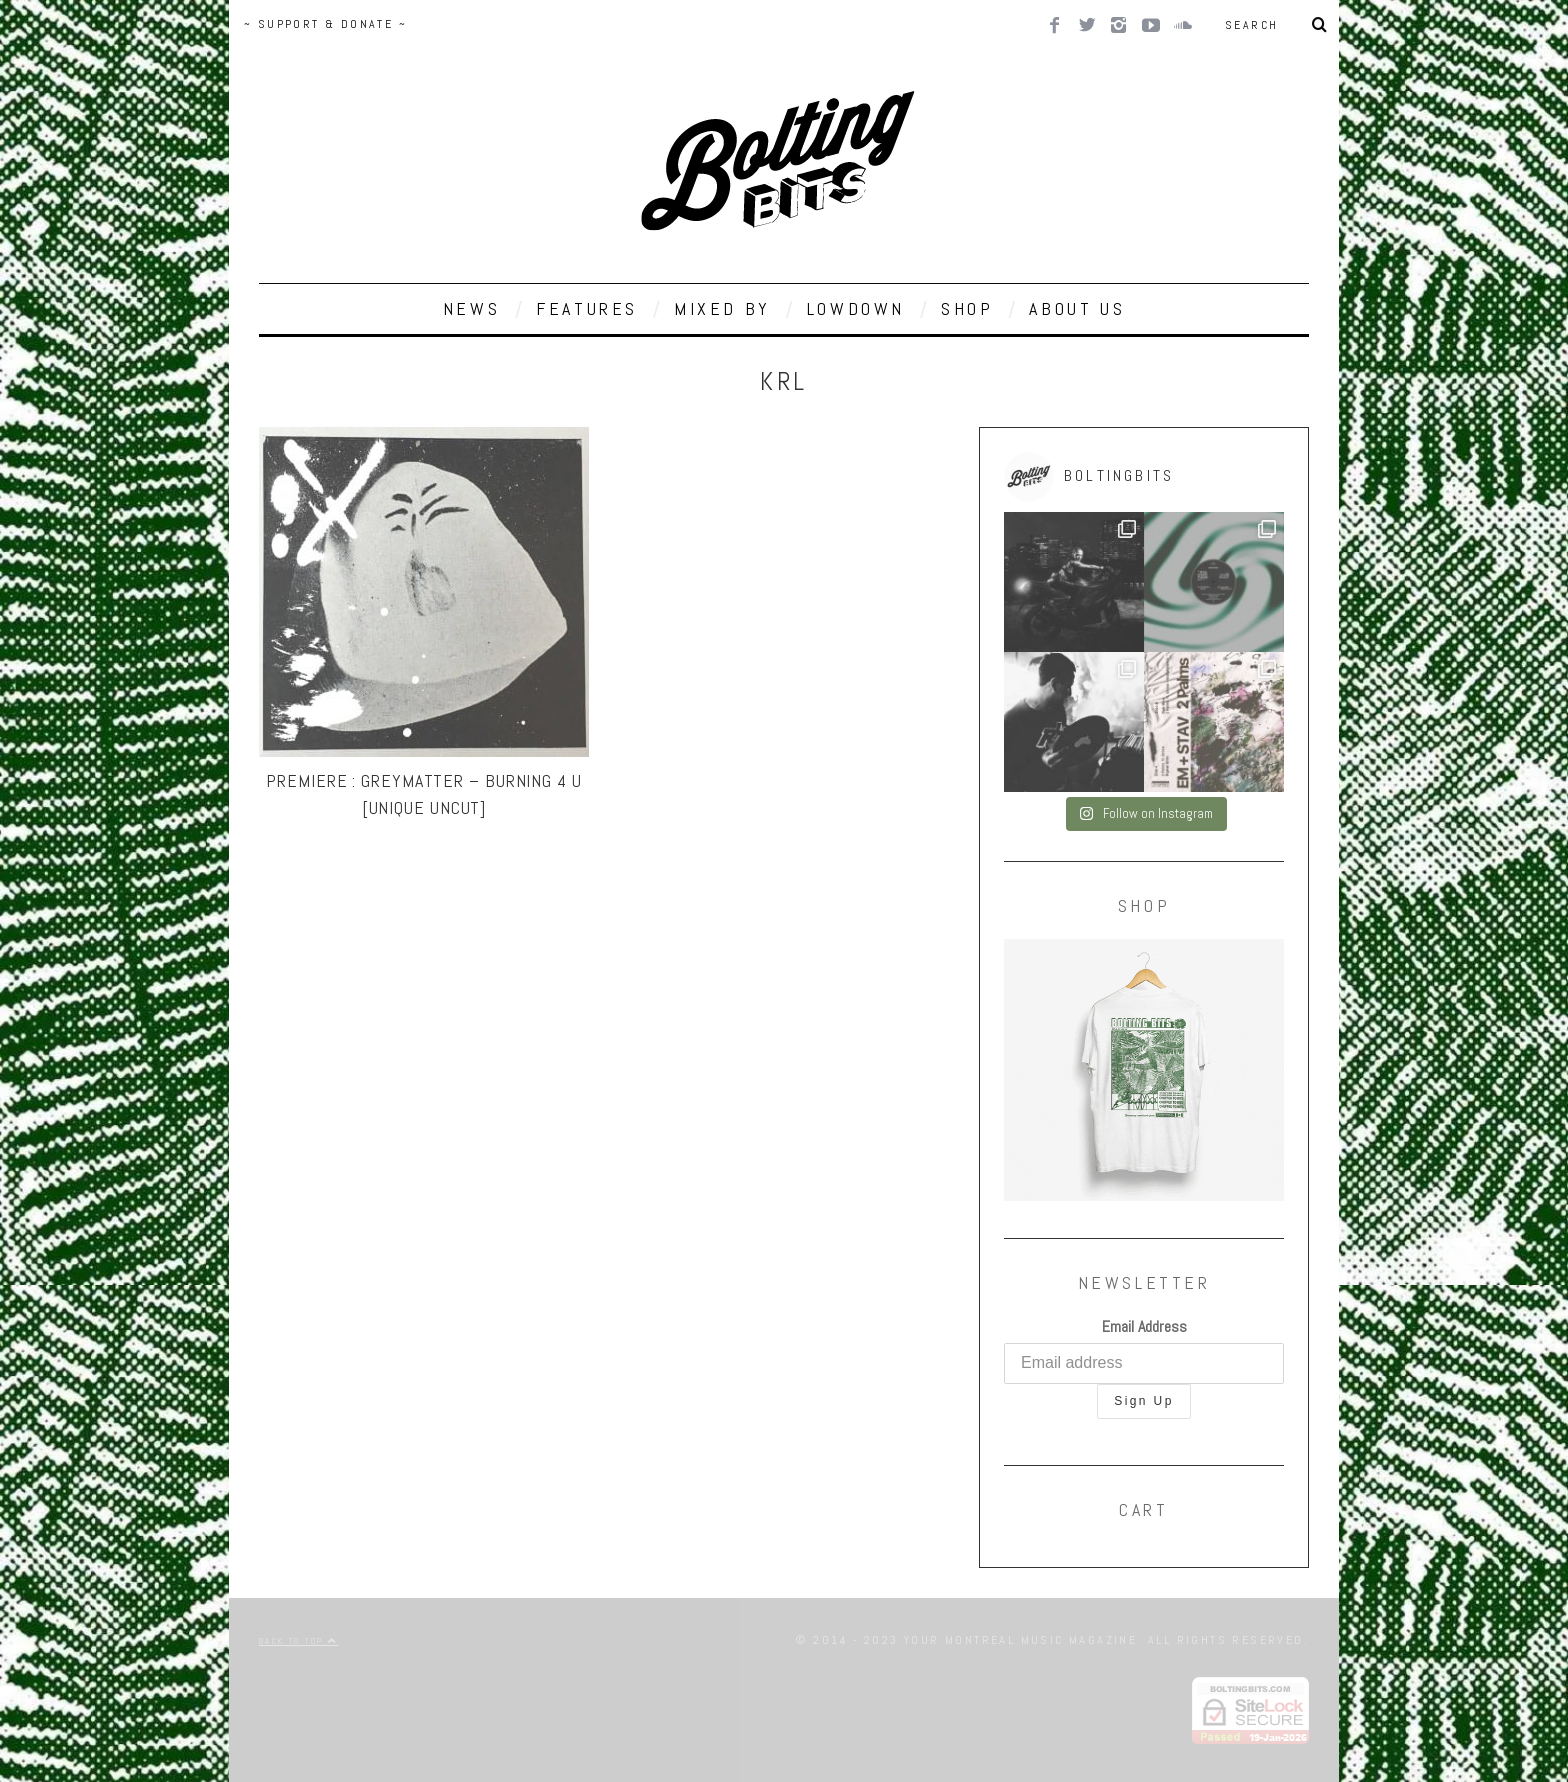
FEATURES (587, 308)
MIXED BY (722, 308)
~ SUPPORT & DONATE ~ (325, 24)
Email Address (1144, 1326)
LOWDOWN (856, 308)
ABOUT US (1077, 308)
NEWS (471, 308)
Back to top (298, 1641)
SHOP (967, 308)
